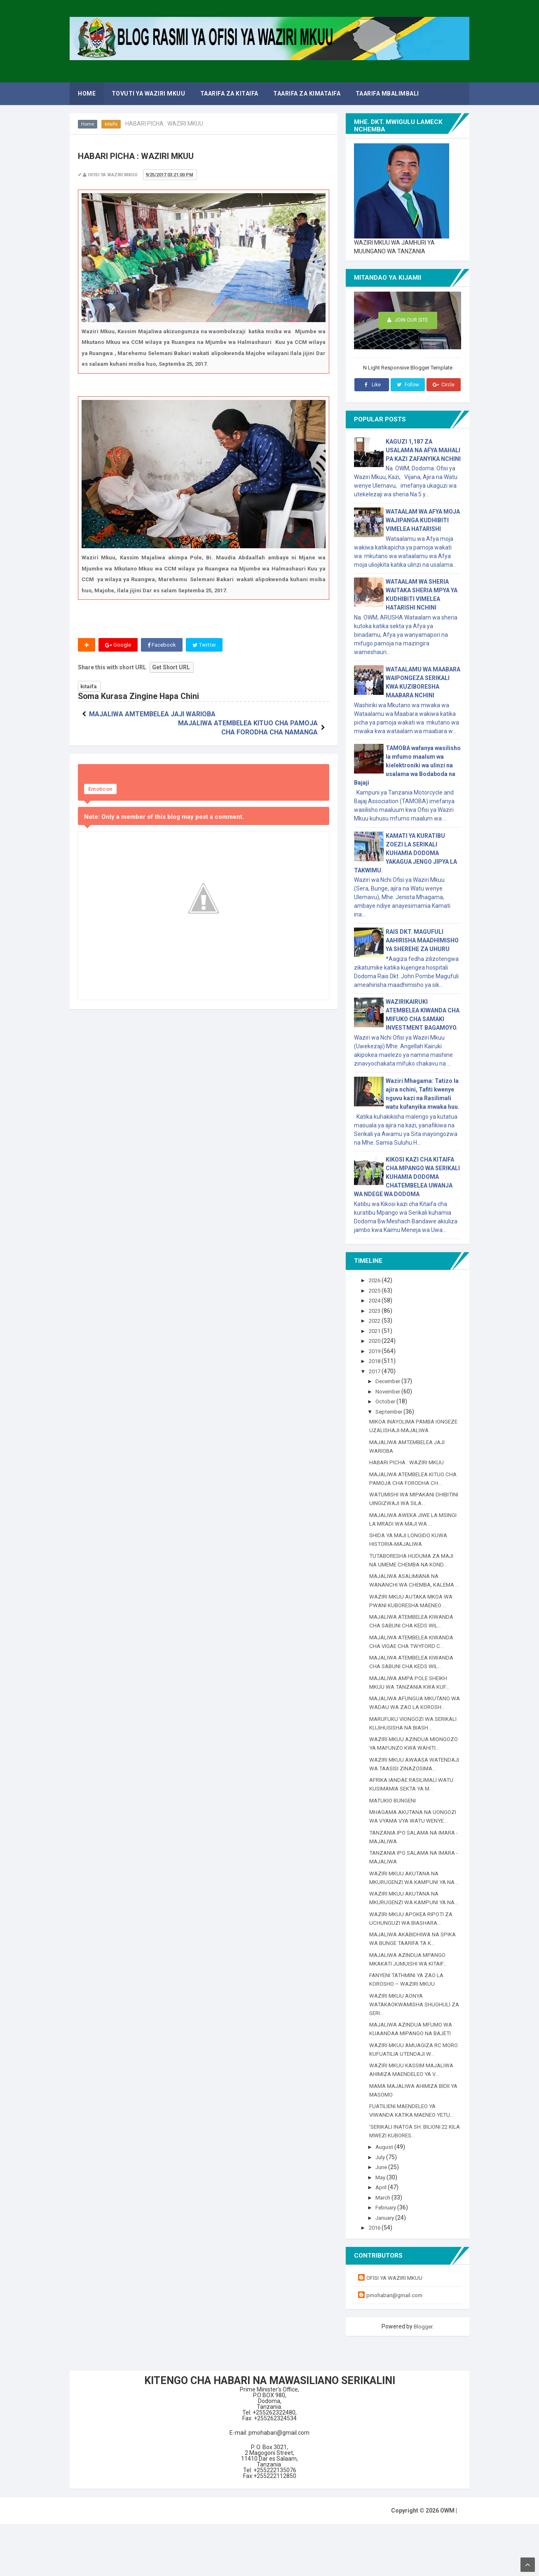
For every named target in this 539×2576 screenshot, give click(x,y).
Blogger (423, 2378)
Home (88, 124)
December (390, 1381)
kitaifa (112, 124)
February (388, 2259)
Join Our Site (408, 321)
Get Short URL (171, 667)
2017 (376, 1371)
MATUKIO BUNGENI (393, 1826)
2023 (376, 1310)
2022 (376, 1320)
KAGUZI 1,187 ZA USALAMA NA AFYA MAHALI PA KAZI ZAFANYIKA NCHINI (423, 450)
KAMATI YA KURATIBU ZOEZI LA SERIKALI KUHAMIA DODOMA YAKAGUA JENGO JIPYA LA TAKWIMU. (405, 853)
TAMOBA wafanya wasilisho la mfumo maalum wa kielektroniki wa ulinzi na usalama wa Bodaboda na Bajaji (407, 765)
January (387, 2269)
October (387, 1401)
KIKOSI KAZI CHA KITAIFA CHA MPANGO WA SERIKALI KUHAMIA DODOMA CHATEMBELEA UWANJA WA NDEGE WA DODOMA (407, 1176)
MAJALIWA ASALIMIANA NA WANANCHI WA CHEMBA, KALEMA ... (414, 1585)
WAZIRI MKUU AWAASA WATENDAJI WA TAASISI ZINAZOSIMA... (401, 1786)
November (390, 1391)
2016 (376, 2279)
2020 (376, 1340)
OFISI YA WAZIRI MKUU (395, 2329)
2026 (376, 1280)
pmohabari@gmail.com (396, 2347)
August (386, 2198)
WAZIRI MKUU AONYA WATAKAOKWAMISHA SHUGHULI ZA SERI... (412, 2056)
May (382, 2229)
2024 (376, 1300)
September (391, 1411)
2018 (376, 1361)
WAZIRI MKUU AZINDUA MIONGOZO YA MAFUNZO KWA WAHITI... (409, 1756)
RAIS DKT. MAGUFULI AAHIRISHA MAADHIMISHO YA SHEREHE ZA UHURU (422, 940)
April (382, 2239)
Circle (444, 385)
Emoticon (100, 790)
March (385, 2249)
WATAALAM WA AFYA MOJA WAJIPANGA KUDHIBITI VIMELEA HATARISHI (423, 520)
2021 (376, 1331)
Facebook (162, 645)
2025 (376, 1290)
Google (118, 645)
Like (371, 385)
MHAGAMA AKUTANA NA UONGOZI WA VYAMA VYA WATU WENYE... (412, 1846)
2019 (376, 1351)
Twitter (206, 645)
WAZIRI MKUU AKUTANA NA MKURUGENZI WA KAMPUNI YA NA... (409, 1916)
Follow (407, 385)
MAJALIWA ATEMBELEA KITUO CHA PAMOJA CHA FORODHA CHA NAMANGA (265, 724)
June (383, 2219)
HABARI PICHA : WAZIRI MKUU (408, 1462)
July (382, 2209)
